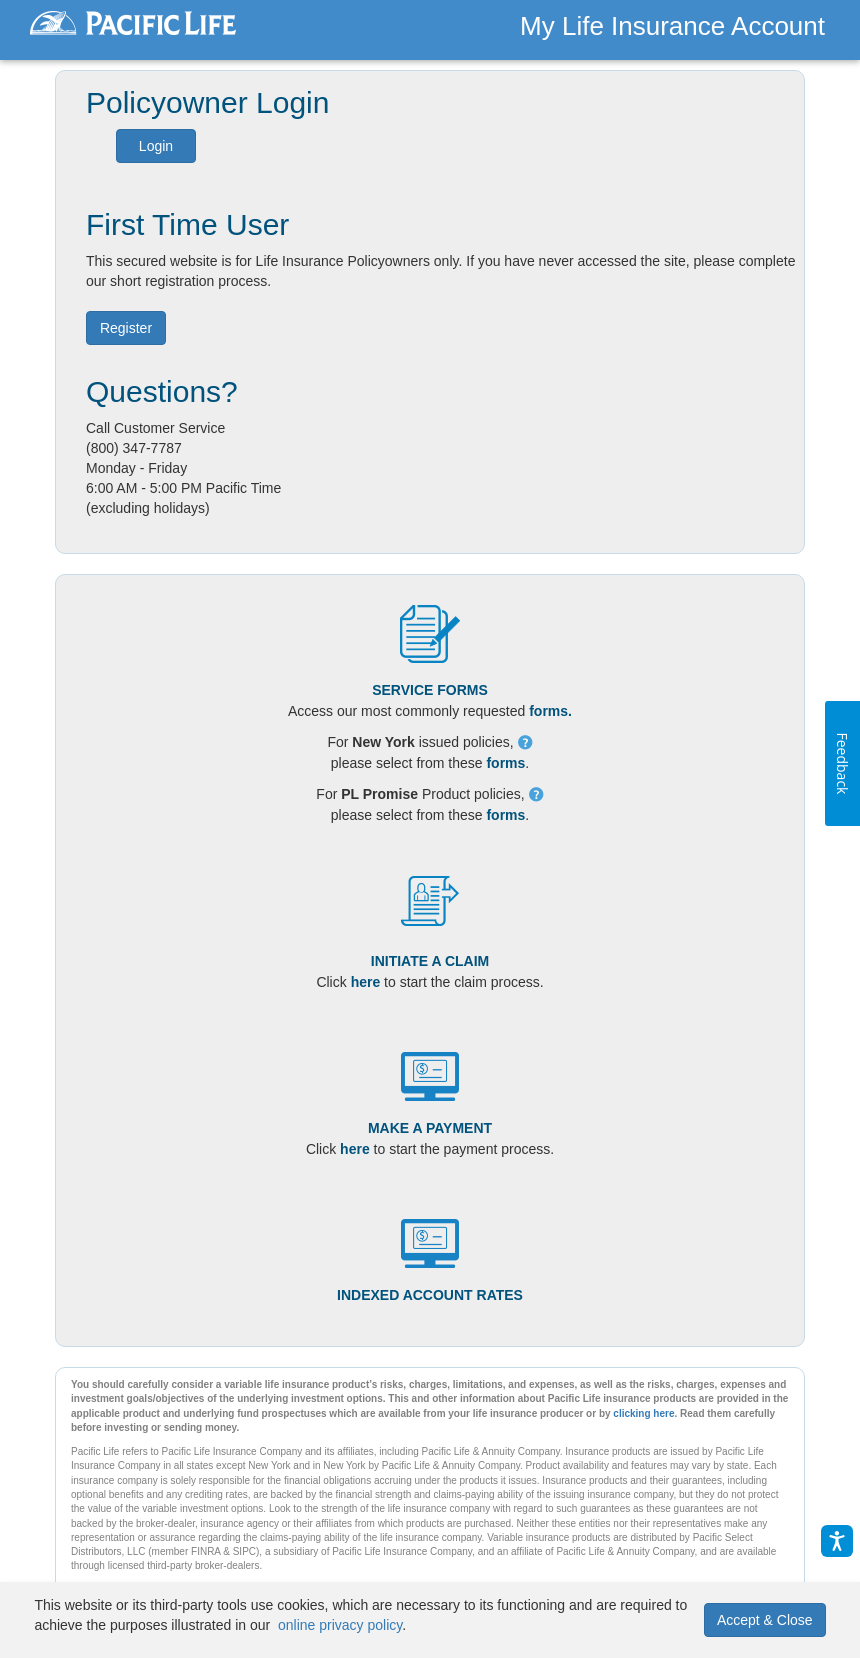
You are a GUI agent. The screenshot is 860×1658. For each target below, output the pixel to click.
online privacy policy (340, 1625)
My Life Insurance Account (672, 26)
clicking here (643, 1413)
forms (505, 763)
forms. (550, 711)
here (366, 982)
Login (156, 146)
